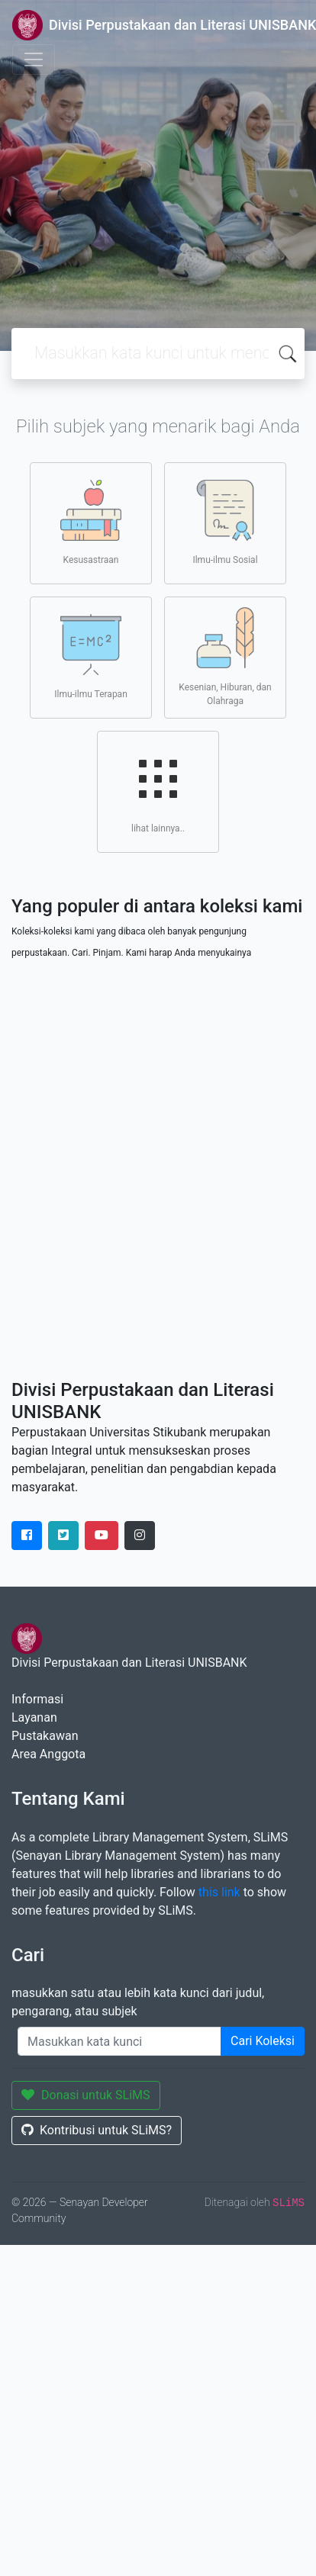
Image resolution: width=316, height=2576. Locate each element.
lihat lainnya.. (158, 791)
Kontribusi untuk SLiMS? (96, 2130)
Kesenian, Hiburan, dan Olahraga (225, 656)
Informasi (37, 1699)
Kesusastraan (90, 522)
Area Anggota (48, 1754)
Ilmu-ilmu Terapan (90, 656)
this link (219, 1892)
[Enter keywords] (119, 2041)
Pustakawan (44, 1736)
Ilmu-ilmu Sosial (224, 522)
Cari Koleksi (263, 2041)
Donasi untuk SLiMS (85, 2095)
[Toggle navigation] (33, 59)
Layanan (34, 1717)
